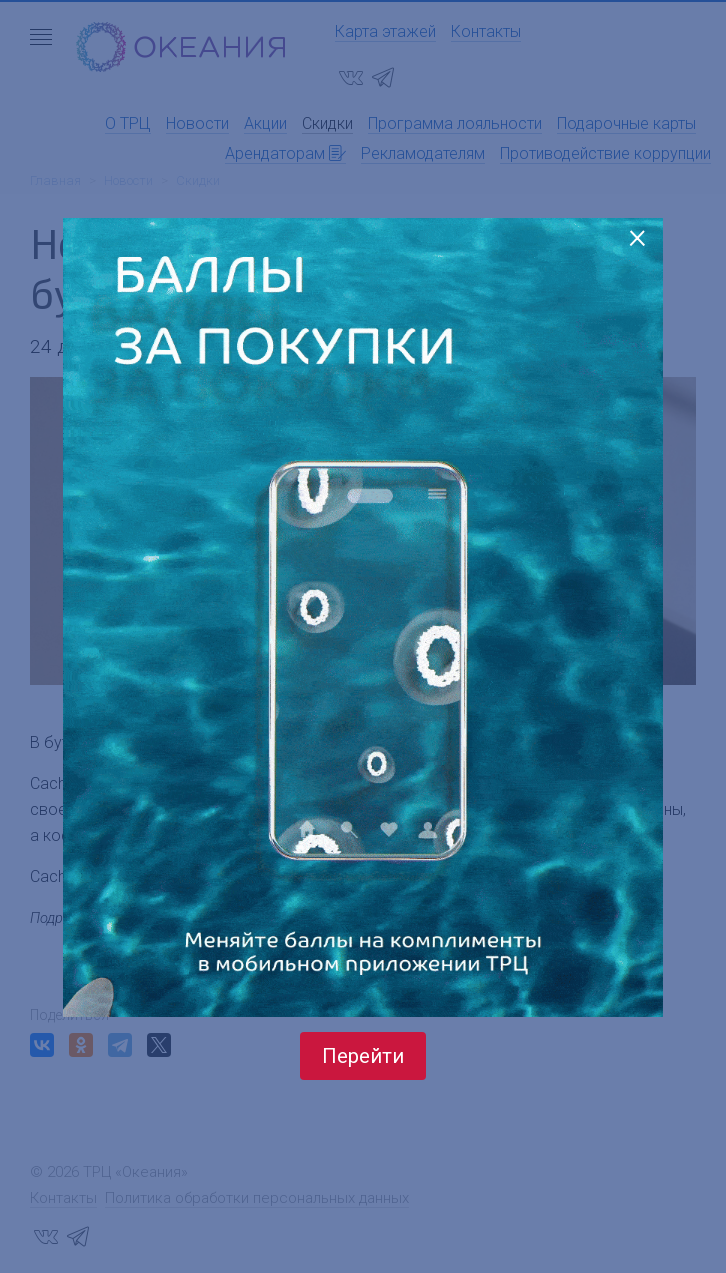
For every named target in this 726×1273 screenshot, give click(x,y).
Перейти (363, 1056)
